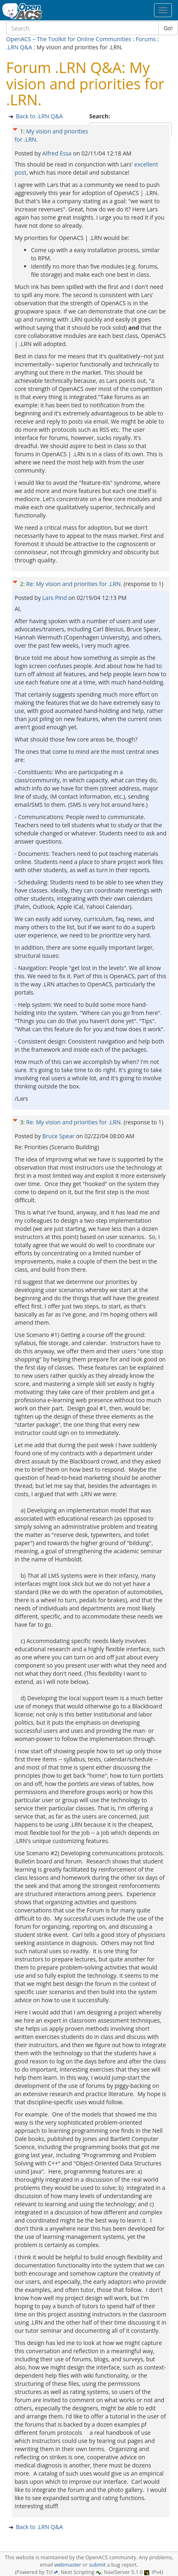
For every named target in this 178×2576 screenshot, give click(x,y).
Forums (146, 39)
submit (97, 2564)
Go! (168, 28)
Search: (100, 116)
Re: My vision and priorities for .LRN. (74, 584)
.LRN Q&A (19, 47)
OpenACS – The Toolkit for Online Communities (68, 39)
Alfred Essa (57, 153)
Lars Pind (55, 598)
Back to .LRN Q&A (39, 116)
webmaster (67, 2564)
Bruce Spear (59, 1136)
